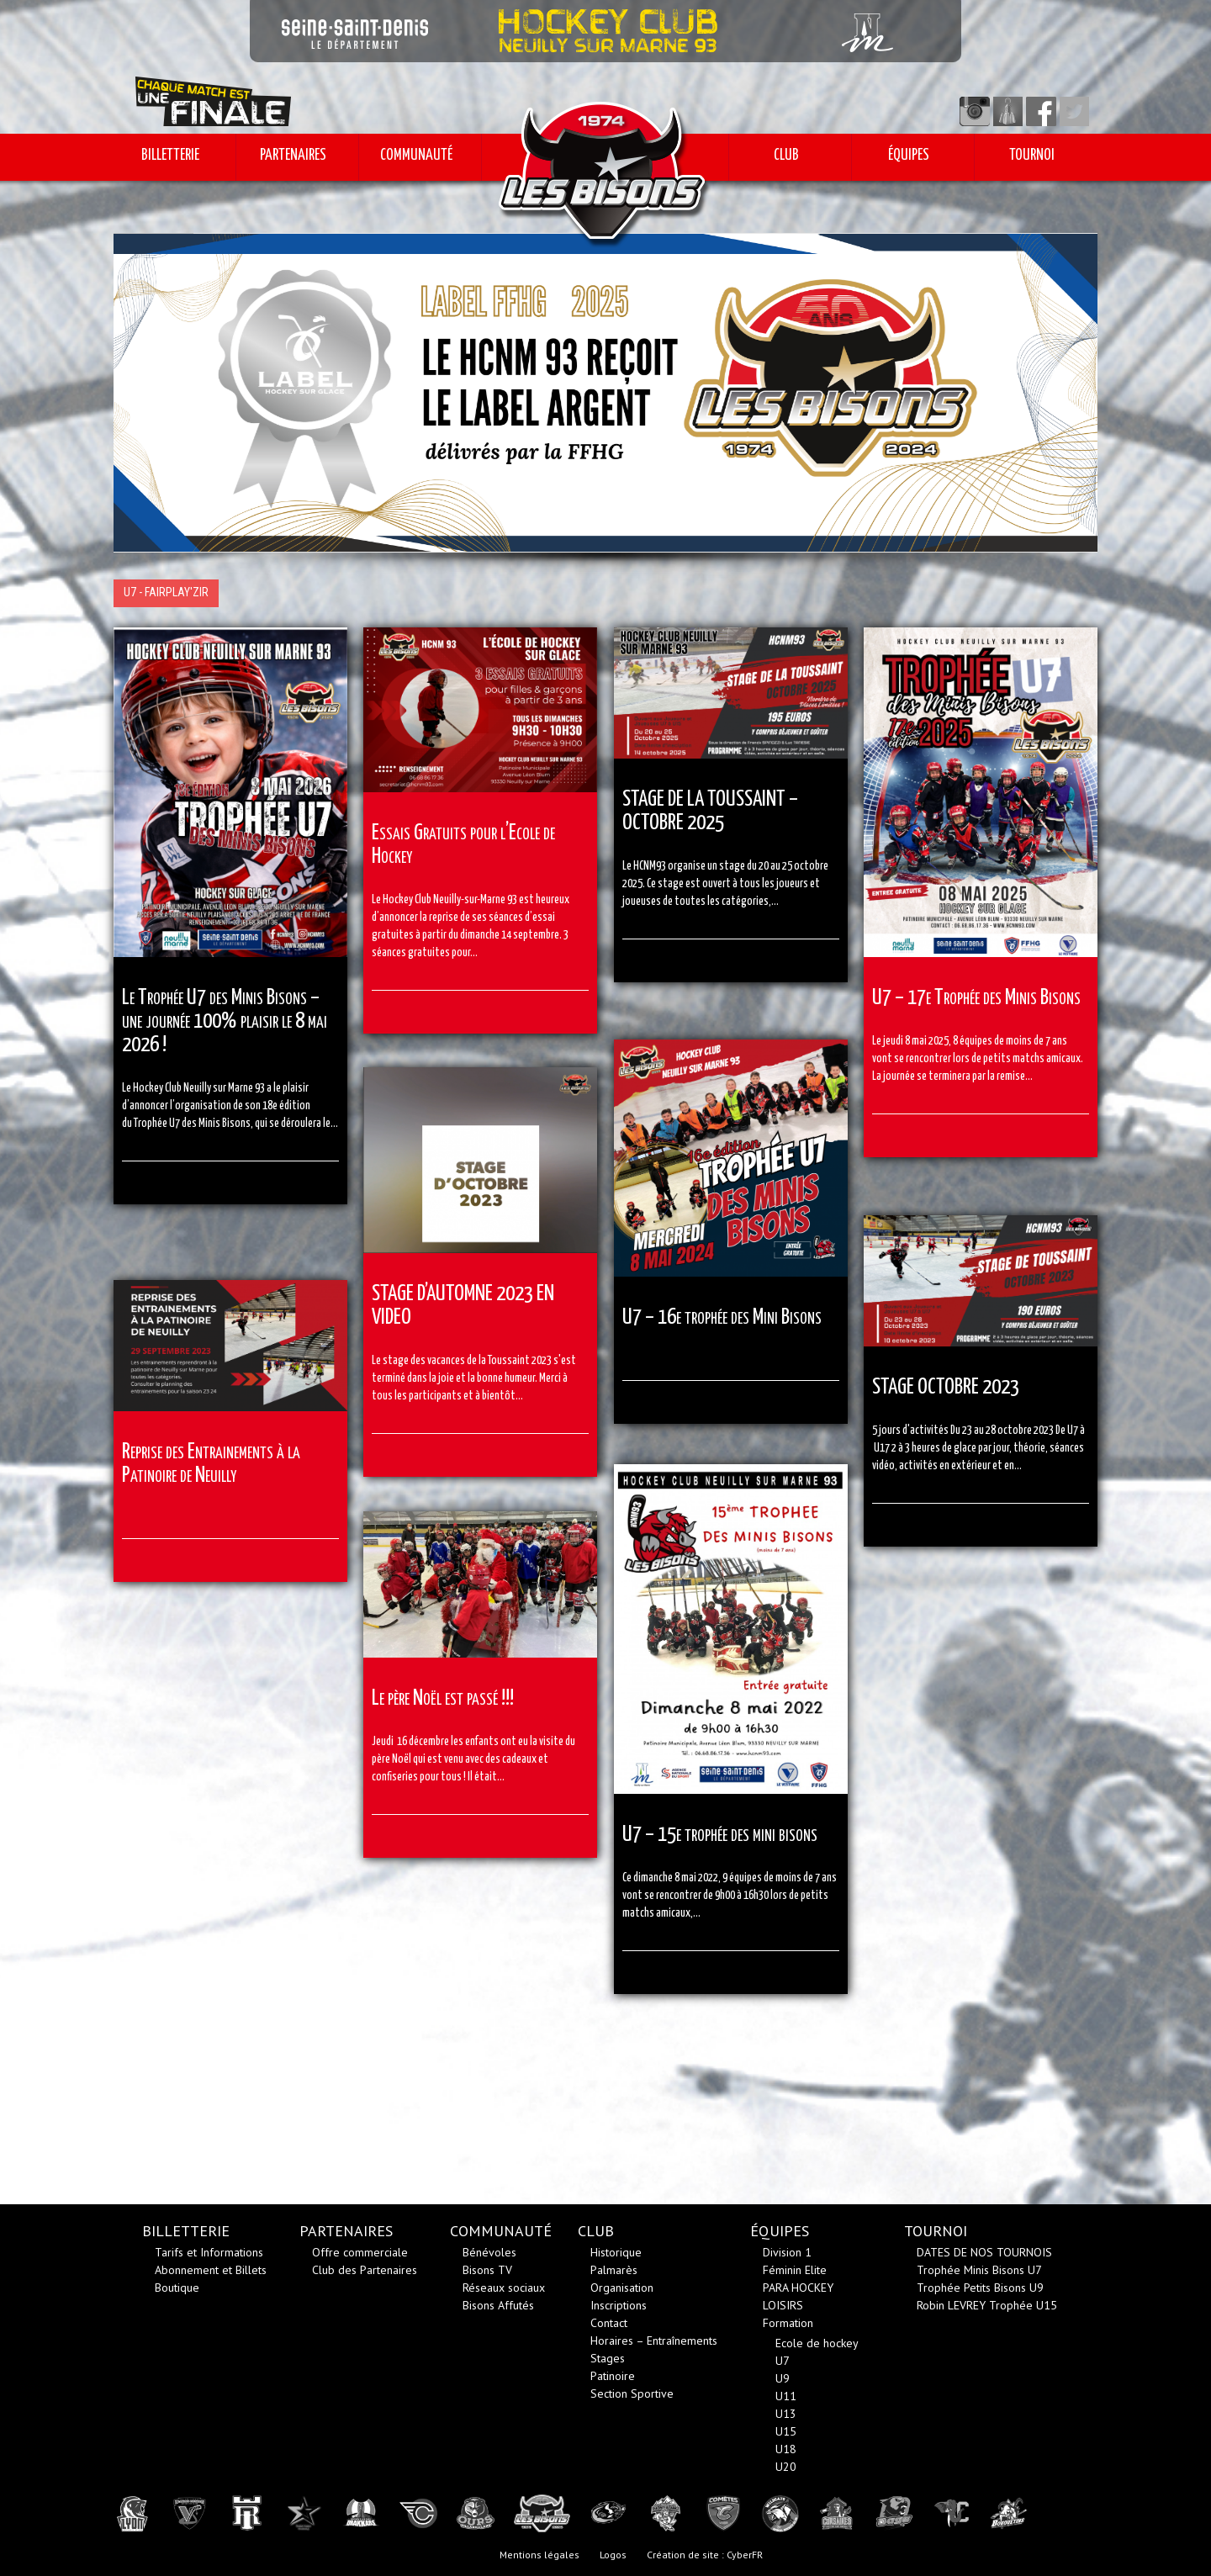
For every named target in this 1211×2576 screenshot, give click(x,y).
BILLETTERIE (170, 155)
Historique (616, 2252)
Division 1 (787, 2252)
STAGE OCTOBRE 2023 (945, 1387)
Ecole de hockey (817, 2343)
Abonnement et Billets (211, 2269)
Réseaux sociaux (504, 2287)
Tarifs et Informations (209, 2252)
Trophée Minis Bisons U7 (979, 2269)
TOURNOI (1032, 155)
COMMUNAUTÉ (416, 155)
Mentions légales (539, 2554)
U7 (782, 2360)
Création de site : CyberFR (705, 2554)
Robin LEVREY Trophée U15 (987, 2305)
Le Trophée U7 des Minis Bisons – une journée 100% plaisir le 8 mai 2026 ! (224, 1021)
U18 (785, 2449)
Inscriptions (618, 2305)
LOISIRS (783, 2305)
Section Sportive (632, 2393)
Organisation (621, 2287)
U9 (782, 2378)
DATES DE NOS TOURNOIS (984, 2252)
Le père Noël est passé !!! (443, 1698)
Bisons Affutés (498, 2305)
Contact (608, 2322)
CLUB (786, 155)
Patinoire (612, 2375)
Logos (613, 2554)
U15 (785, 2431)
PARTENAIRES (293, 155)
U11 (785, 2396)
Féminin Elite (795, 2269)
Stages (607, 2358)
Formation (788, 2322)
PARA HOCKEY (798, 2287)
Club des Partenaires (364, 2269)
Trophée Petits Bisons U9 (980, 2287)
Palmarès (613, 2269)
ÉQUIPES (908, 155)
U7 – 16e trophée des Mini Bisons (722, 1317)
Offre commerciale (360, 2252)
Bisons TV (487, 2269)
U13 (785, 2413)
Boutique (177, 2287)
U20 (785, 2466)
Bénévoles (489, 2252)
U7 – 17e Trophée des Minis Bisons (976, 997)
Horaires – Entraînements (653, 2340)
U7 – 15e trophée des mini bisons (719, 1834)
